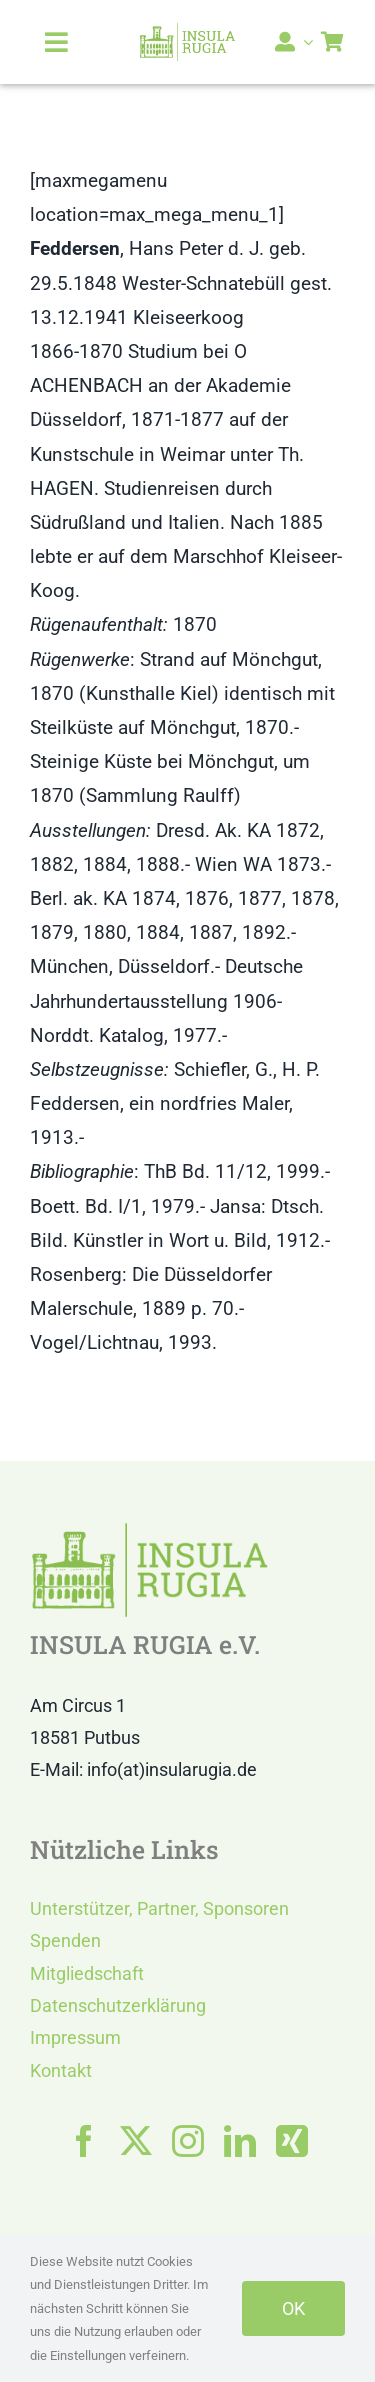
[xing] (292, 2141)
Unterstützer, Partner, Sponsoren (159, 1908)
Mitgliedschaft (87, 1973)
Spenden (65, 1940)
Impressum (75, 2037)
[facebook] (84, 2141)
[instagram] (188, 2141)
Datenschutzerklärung (118, 2005)
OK (293, 2308)
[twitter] (136, 2141)
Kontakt (61, 2070)
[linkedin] (240, 2141)
